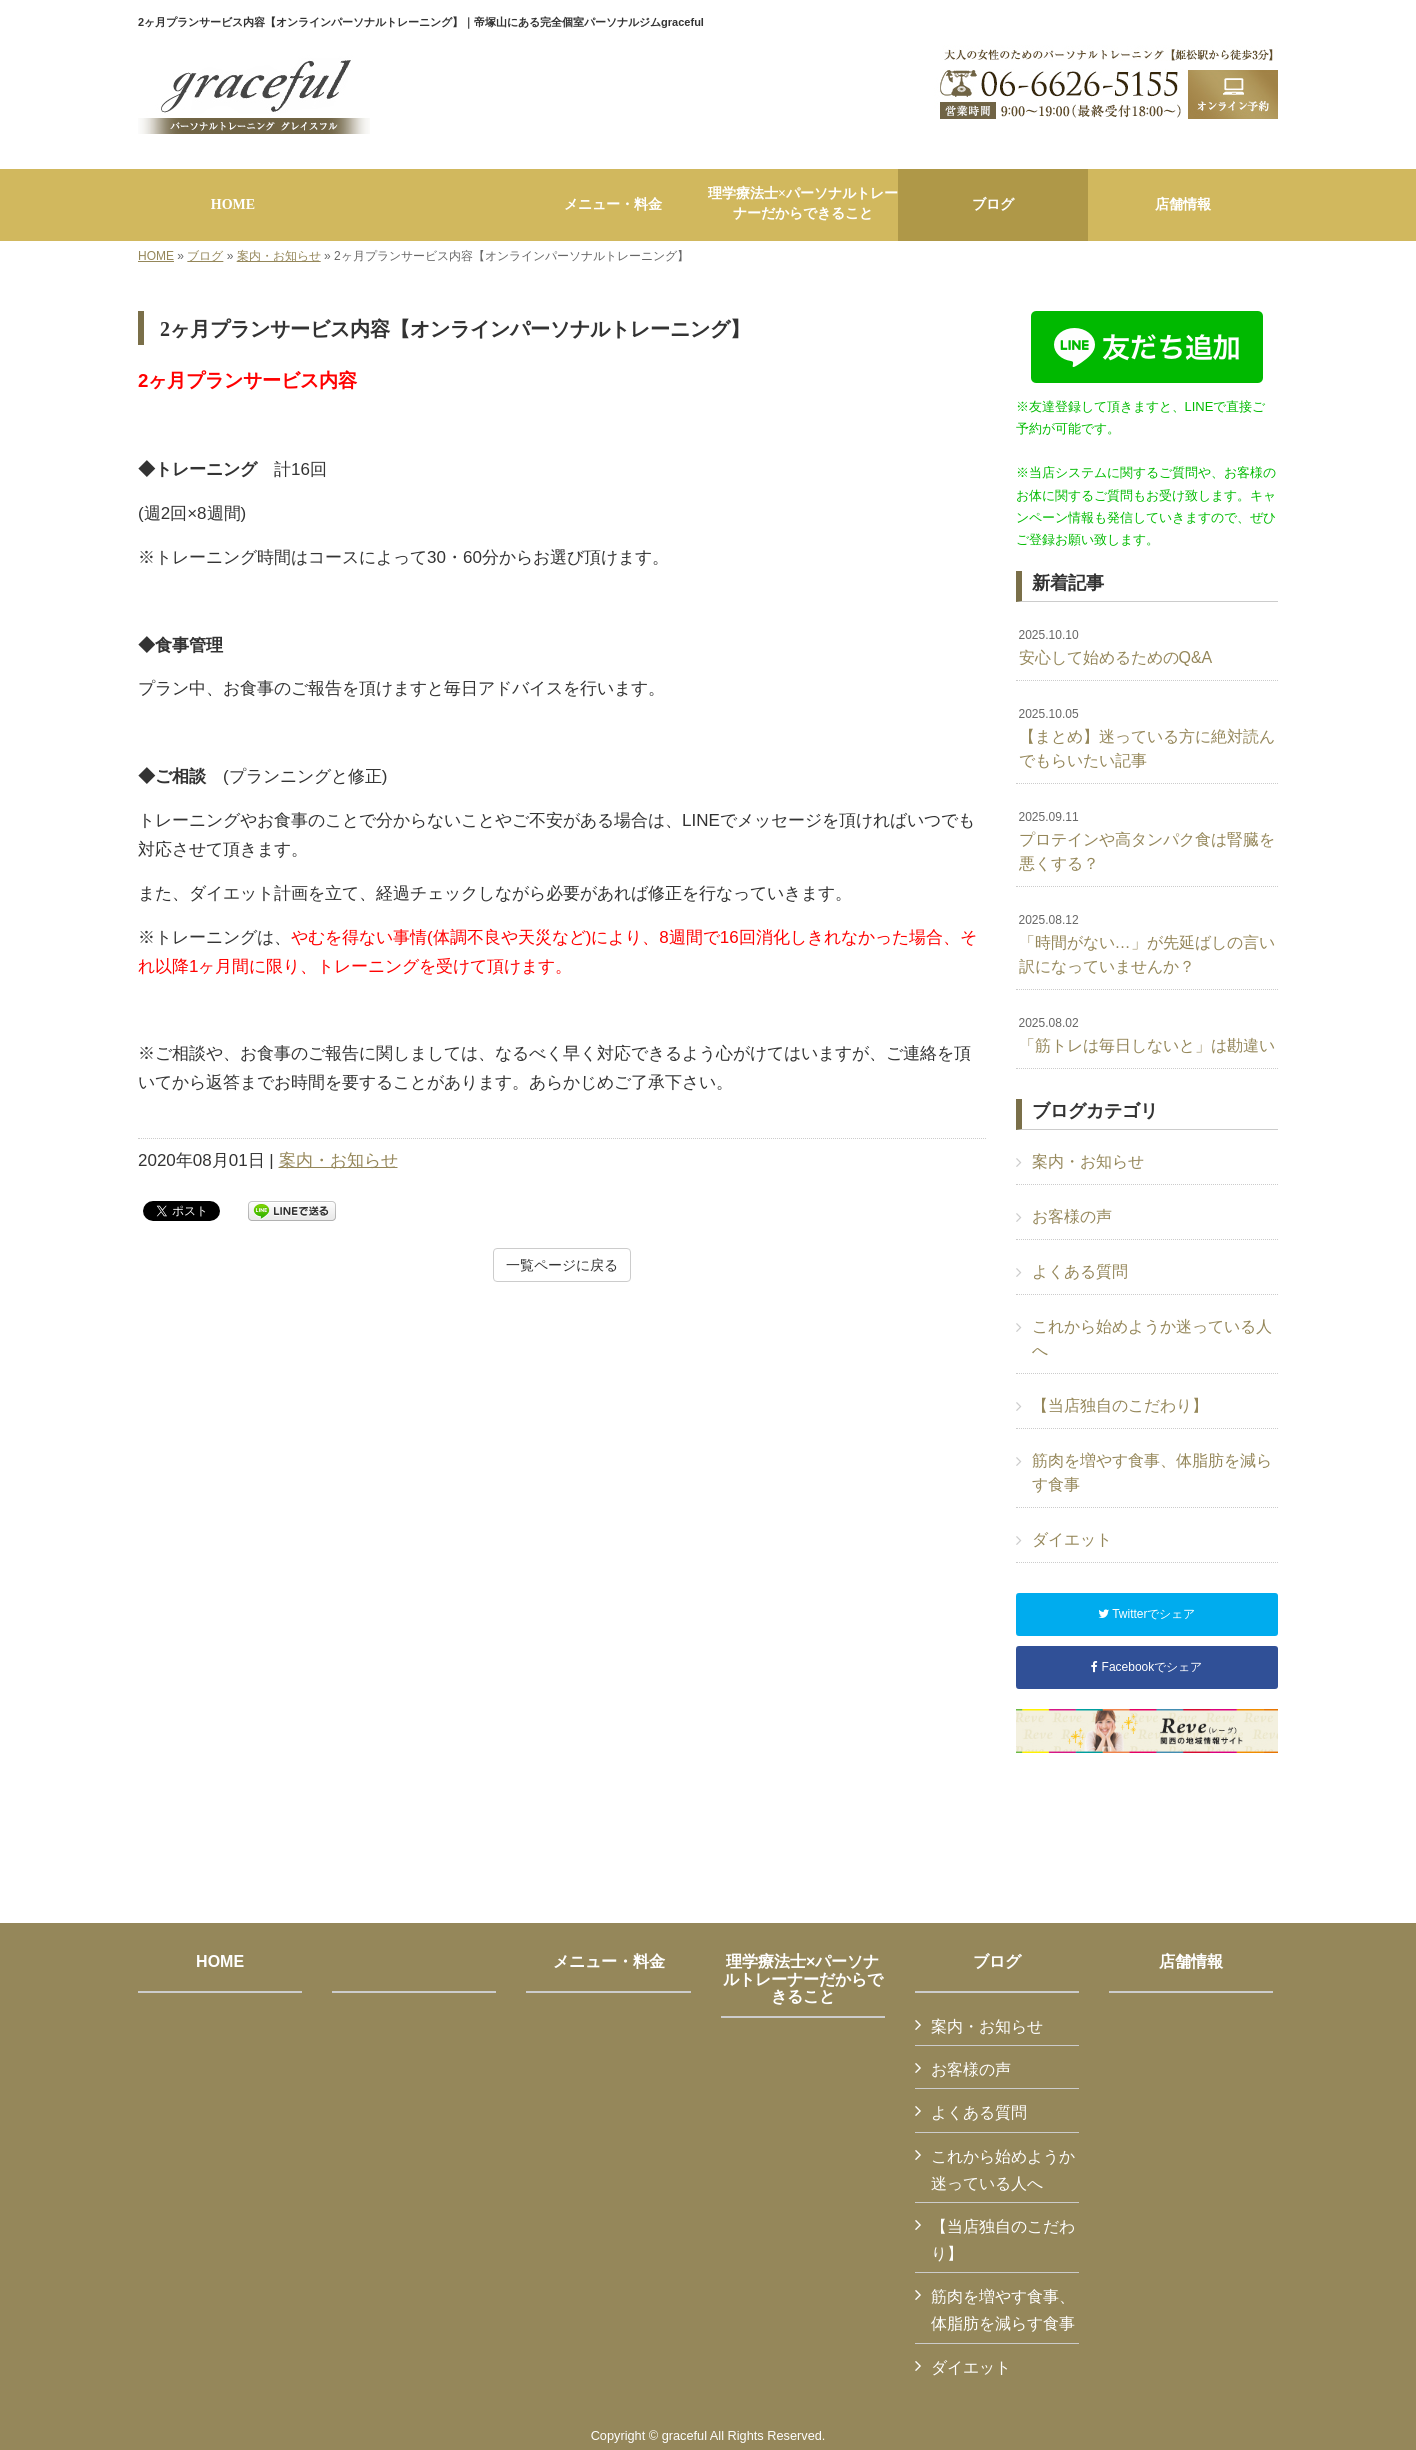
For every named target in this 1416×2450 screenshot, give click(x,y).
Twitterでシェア (1146, 1614)
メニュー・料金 (609, 1961)
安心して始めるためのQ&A (1116, 647)
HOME (156, 256)
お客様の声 (1072, 1216)
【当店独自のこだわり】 (1120, 1405)
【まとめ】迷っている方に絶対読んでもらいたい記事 (1147, 738)
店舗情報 (1191, 1961)
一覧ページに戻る (562, 1265)
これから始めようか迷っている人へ (1152, 1338)
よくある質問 (1080, 1271)
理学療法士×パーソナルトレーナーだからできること (803, 1979)
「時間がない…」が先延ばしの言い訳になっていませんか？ (1147, 944)
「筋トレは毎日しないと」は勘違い (1147, 1035)
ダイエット (1072, 1539)
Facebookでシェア (1146, 1667)
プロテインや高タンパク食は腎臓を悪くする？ (1147, 841)
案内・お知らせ (279, 256)
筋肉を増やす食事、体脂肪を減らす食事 (1152, 1472)
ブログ (205, 256)
